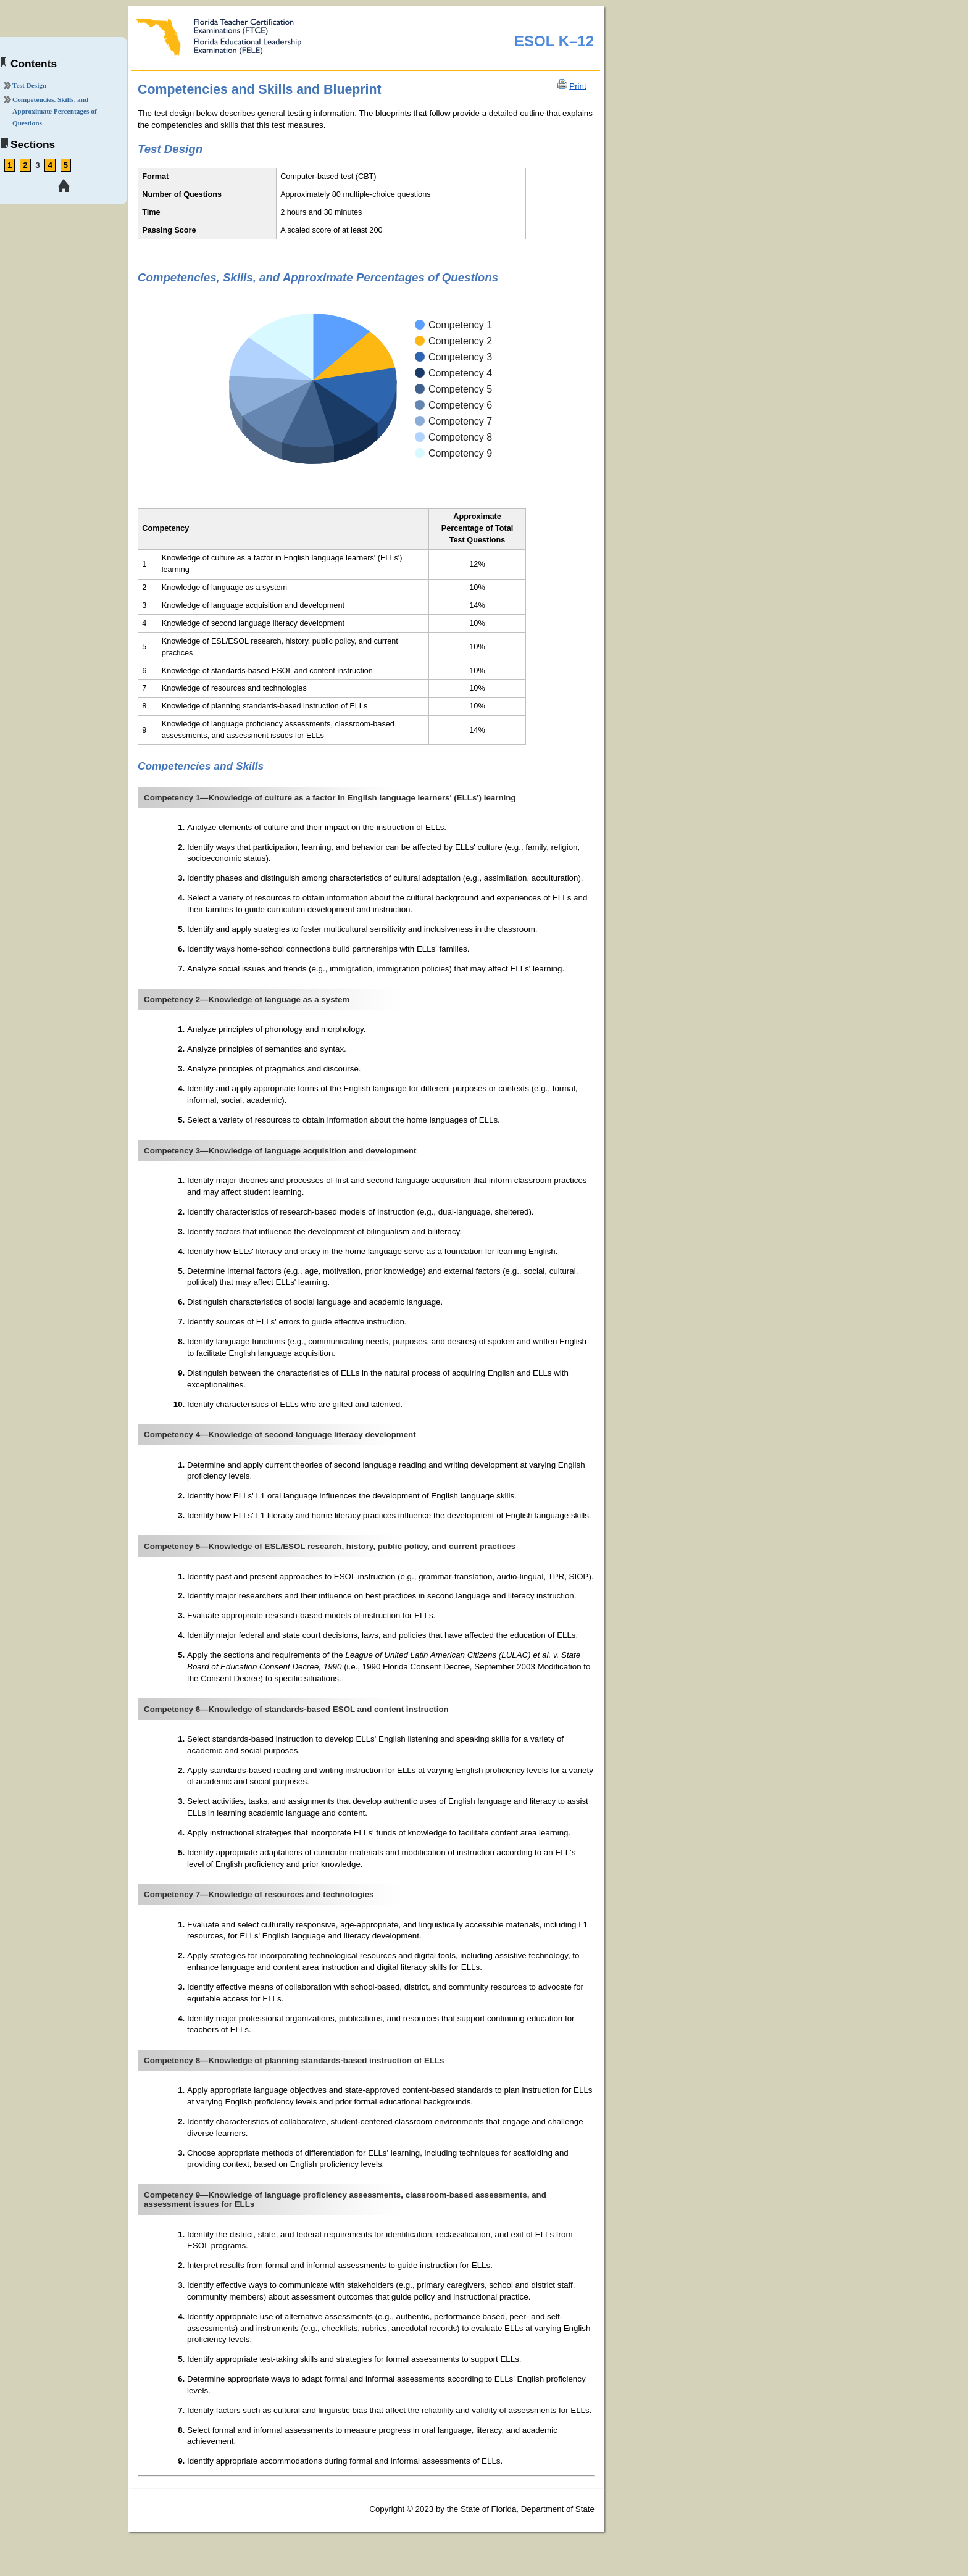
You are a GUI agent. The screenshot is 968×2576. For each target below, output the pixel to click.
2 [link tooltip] (25, 165)
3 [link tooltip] (37, 165)
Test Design (29, 85)
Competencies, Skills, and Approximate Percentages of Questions (54, 111)
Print (577, 86)
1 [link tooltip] (9, 165)
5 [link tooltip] (66, 165)
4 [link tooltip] (50, 165)
